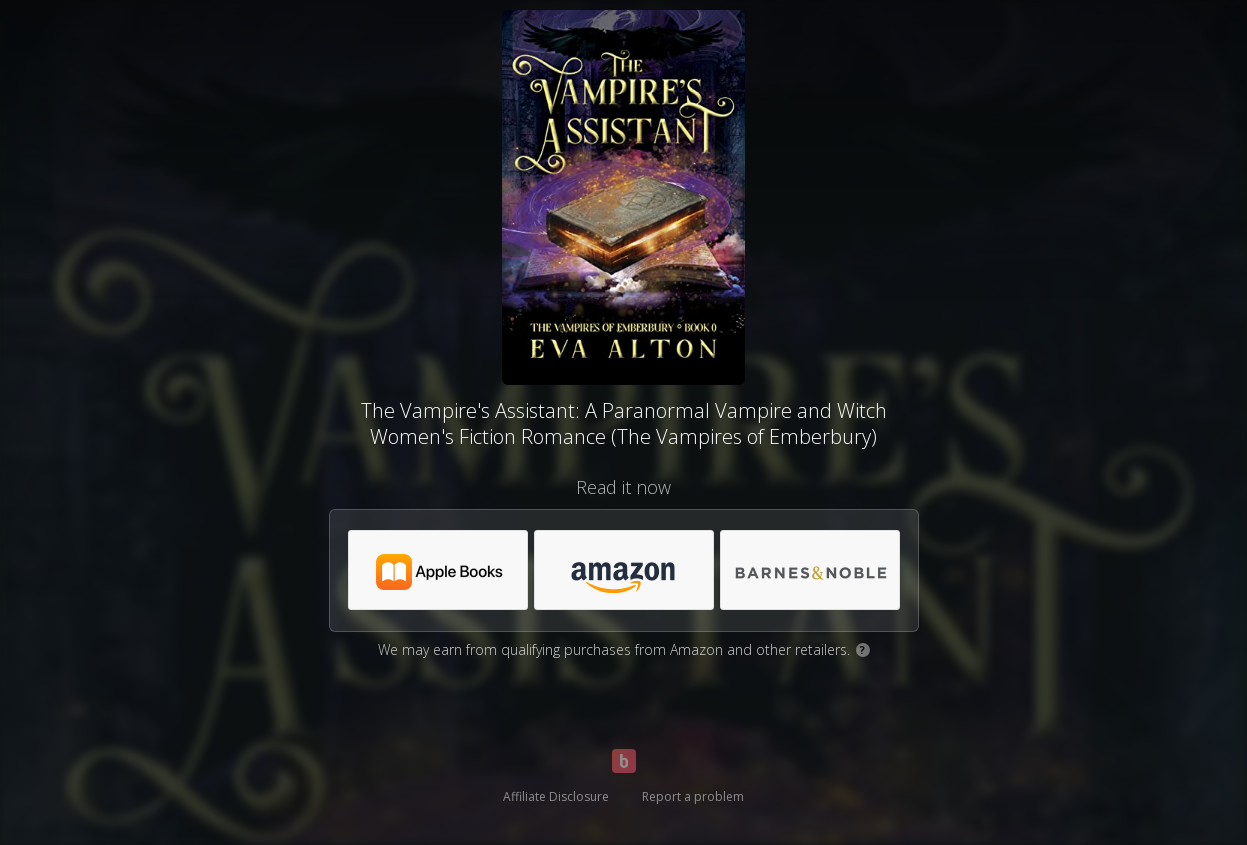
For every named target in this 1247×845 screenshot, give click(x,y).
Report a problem (693, 796)
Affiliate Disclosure (556, 796)
